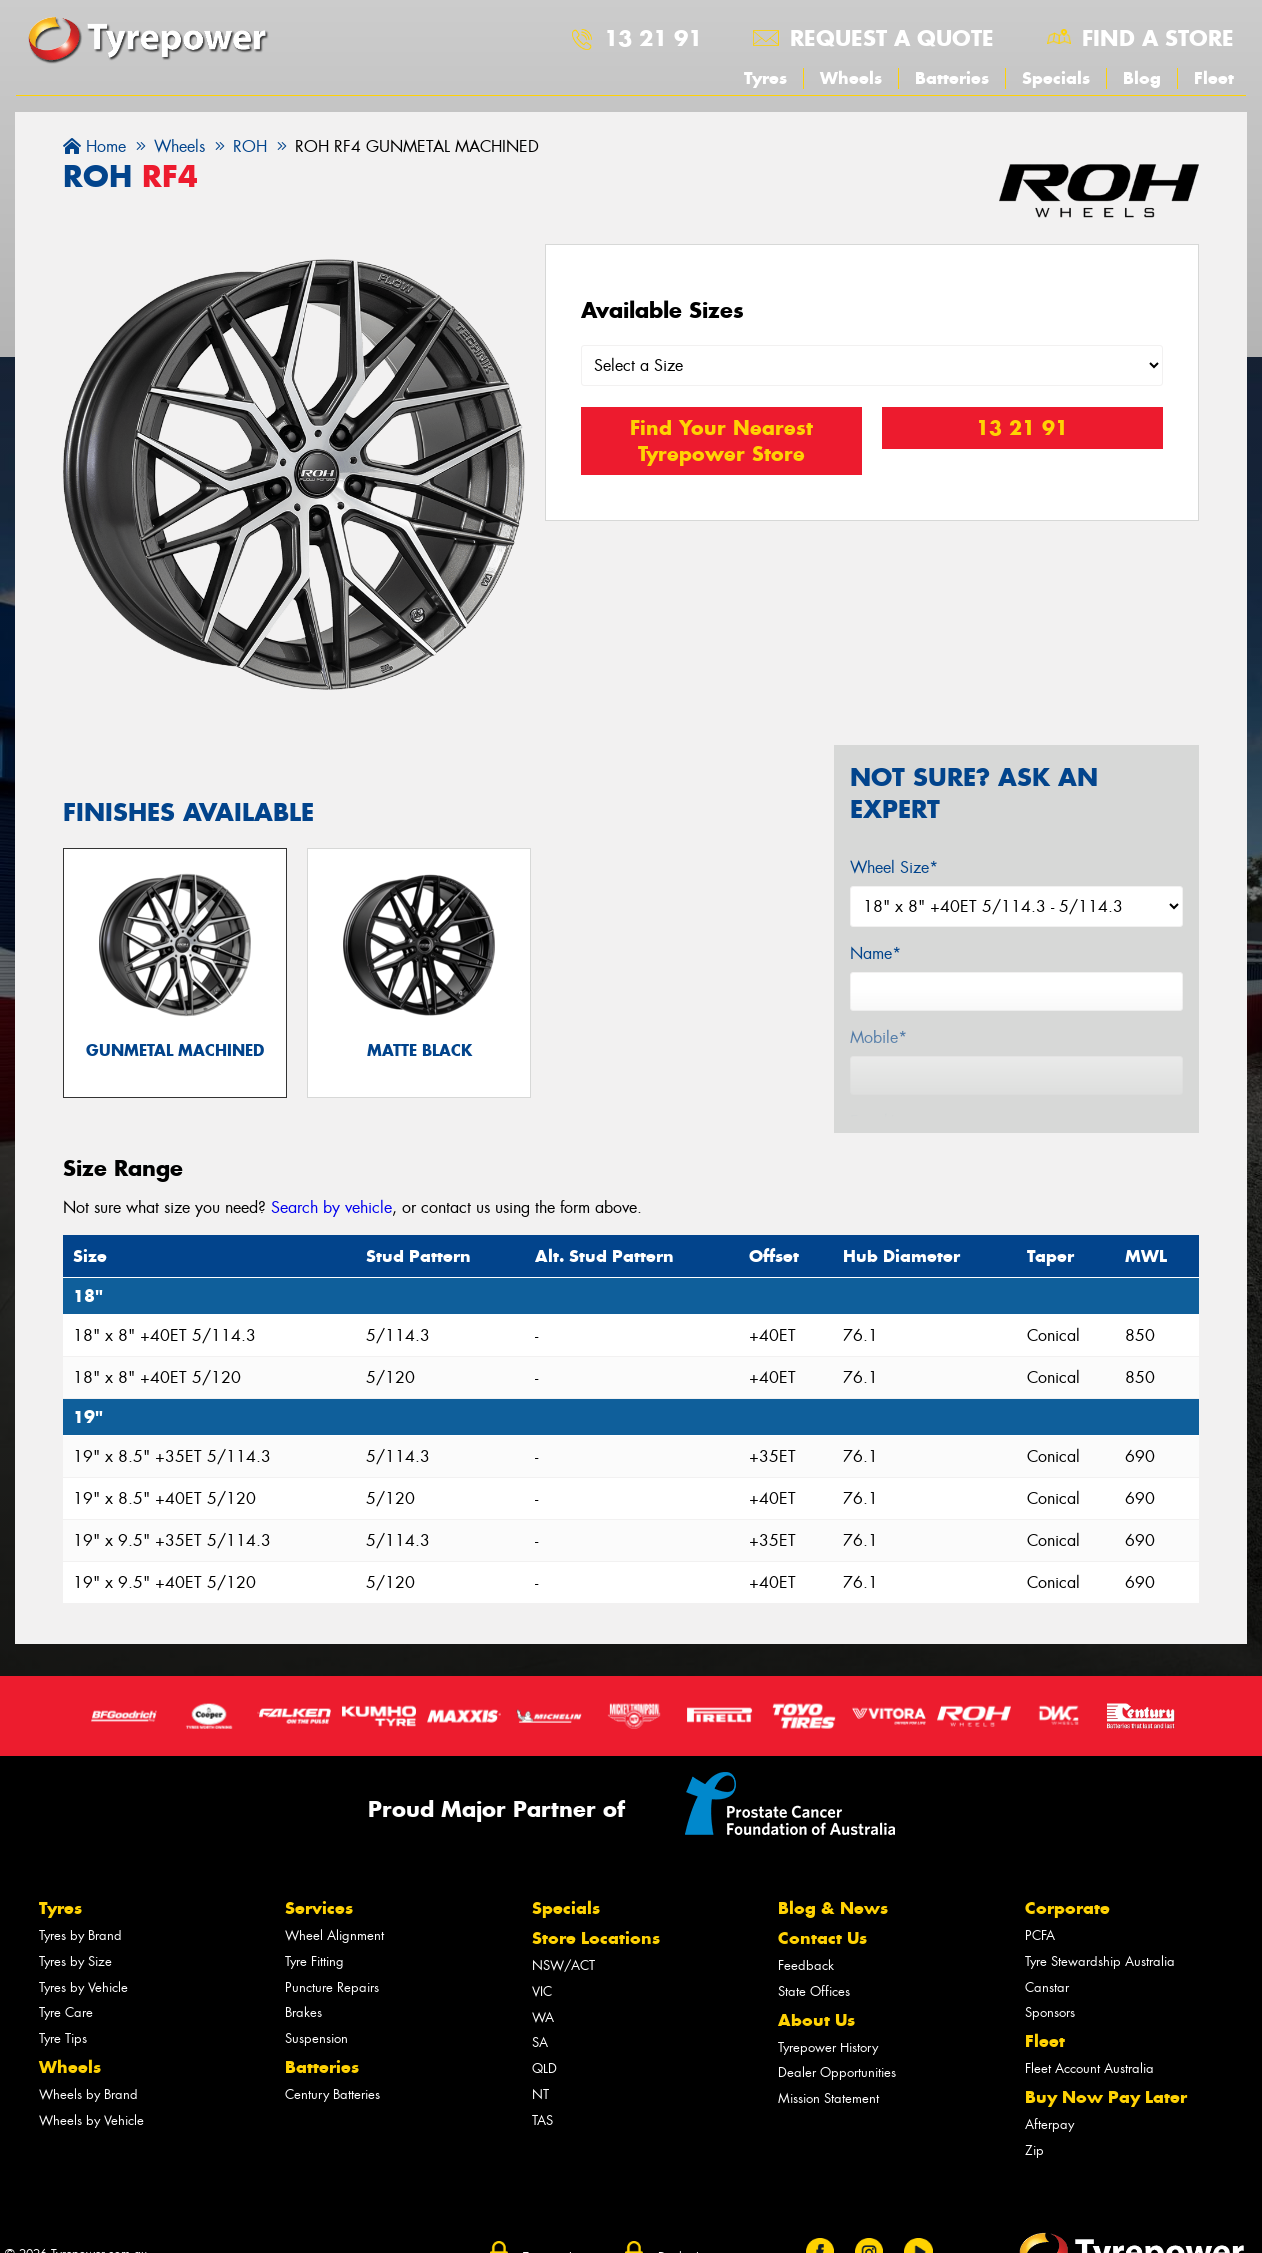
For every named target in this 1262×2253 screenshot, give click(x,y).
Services (319, 1918)
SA (540, 2052)
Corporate (1067, 1918)
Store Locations (596, 1948)
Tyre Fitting (314, 1970)
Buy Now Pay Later (1106, 2107)
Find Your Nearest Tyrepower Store (721, 442)
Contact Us (822, 1948)
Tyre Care (66, 2022)
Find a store (1158, 38)
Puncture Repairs (332, 1996)
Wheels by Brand (88, 2104)
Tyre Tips (63, 2048)
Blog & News (833, 1918)
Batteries (952, 78)
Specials (1056, 78)
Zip (1034, 2159)
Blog (1142, 78)
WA (543, 2026)
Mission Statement (828, 2108)
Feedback (806, 1975)
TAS (542, 2129)
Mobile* (878, 1037)
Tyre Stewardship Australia (1100, 1970)
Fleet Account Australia (1089, 2078)
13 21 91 (653, 38)
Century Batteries (332, 2104)
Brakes (303, 2022)
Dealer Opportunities (837, 2082)
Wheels (851, 78)
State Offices (814, 2000)
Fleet (1214, 78)
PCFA (1040, 1945)
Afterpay (1049, 2134)
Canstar (1047, 1996)
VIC (542, 2000)
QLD (544, 2078)
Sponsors (1050, 2022)
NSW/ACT (563, 1975)
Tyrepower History (828, 2056)
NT (540, 2104)
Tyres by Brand (80, 1945)
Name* (875, 953)
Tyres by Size (75, 1970)
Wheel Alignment (334, 1945)
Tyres (765, 78)
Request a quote (892, 38)
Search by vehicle (331, 1217)
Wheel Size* (894, 867)
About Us (816, 2029)
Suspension (316, 2048)
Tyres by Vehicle (83, 1996)
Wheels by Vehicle (91, 2129)
